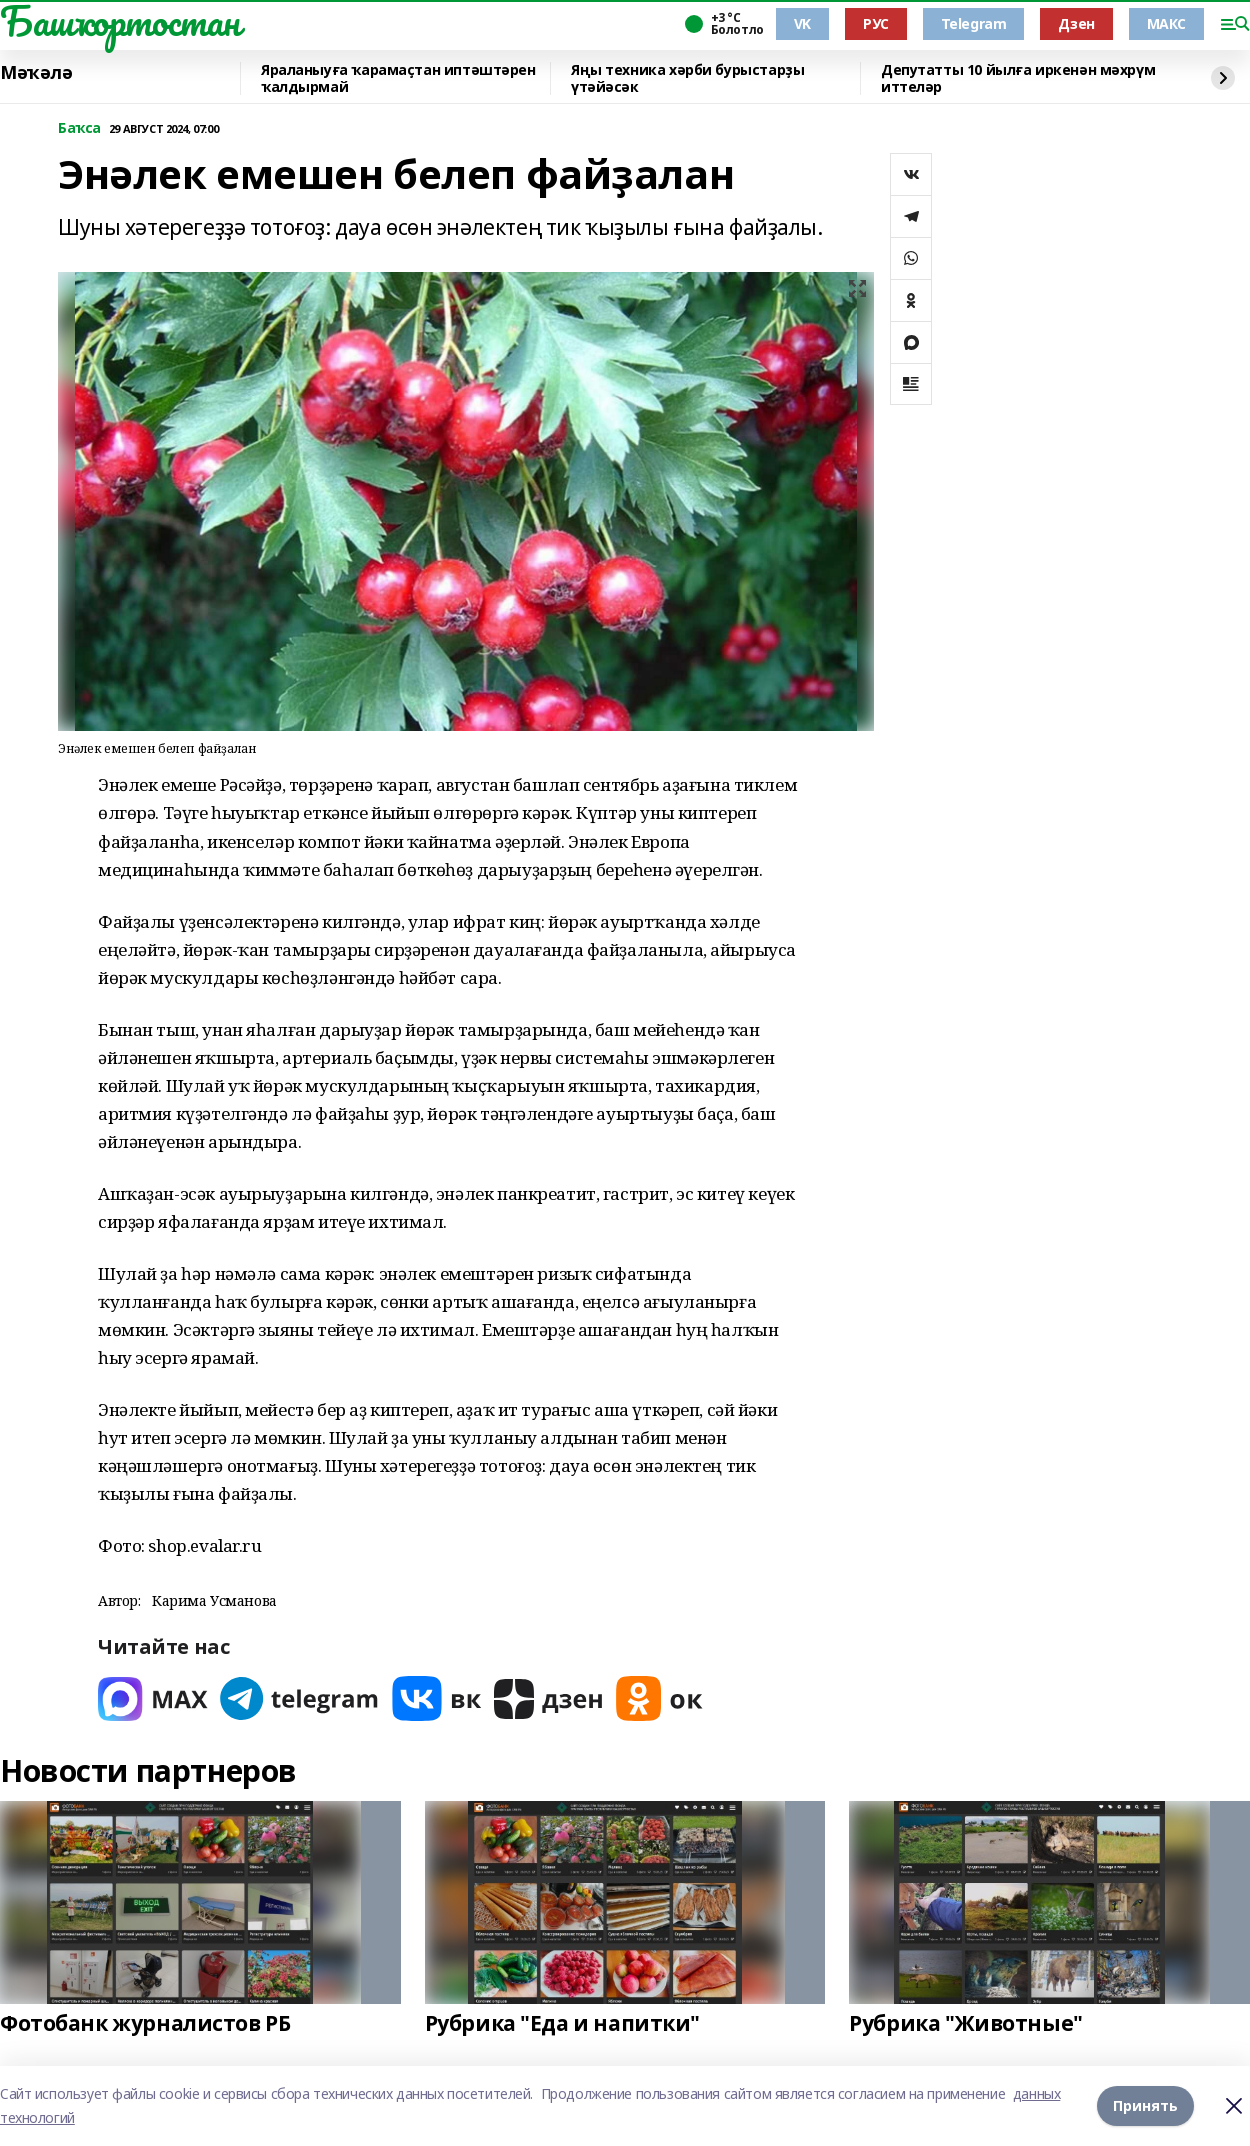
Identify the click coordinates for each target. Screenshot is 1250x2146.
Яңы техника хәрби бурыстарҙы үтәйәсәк (687, 78)
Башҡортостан (120, 21)
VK (802, 23)
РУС (876, 23)
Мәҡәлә (36, 73)
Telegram (974, 23)
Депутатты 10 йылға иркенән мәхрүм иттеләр (1018, 78)
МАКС (1166, 23)
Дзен (1076, 23)
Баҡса (79, 128)
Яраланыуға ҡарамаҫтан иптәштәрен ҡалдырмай (398, 78)
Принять (1145, 2105)
